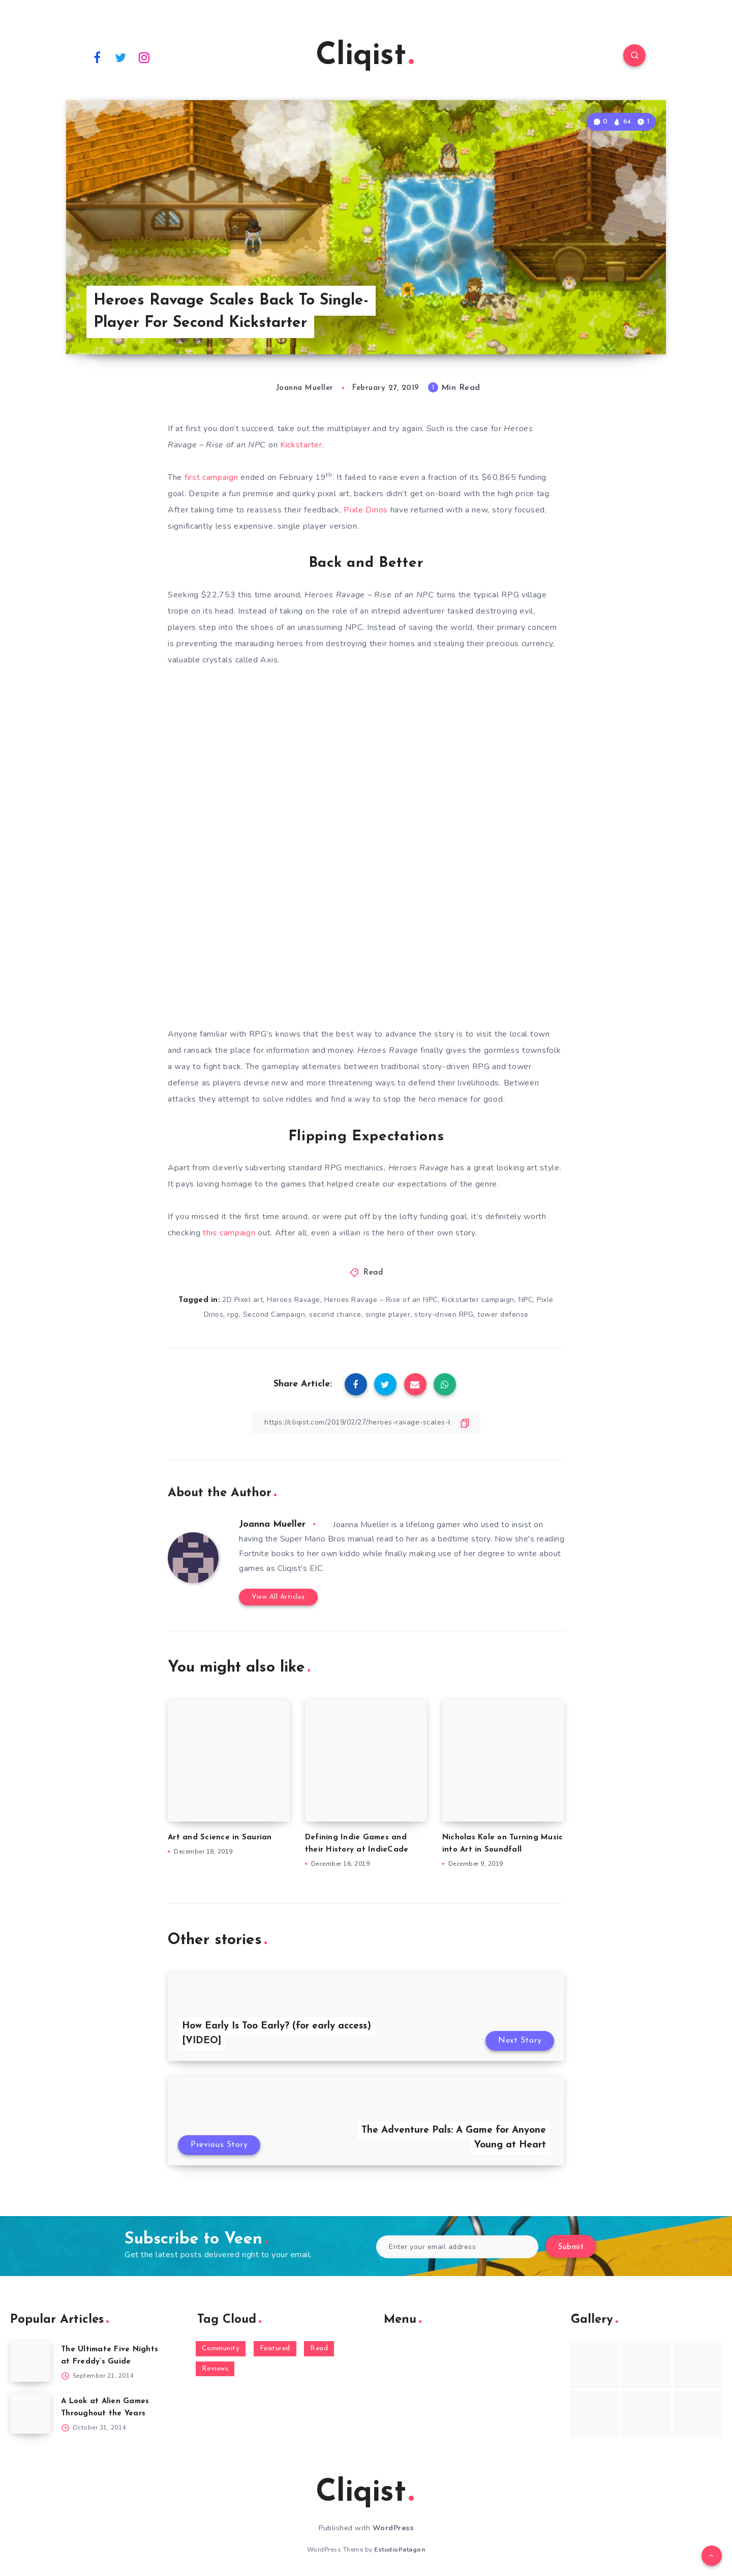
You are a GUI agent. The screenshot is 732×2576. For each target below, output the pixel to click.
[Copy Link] (366, 1422)
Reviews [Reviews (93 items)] (215, 2369)
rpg (233, 1314)
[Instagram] (144, 57)
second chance (335, 1314)
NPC (525, 1300)
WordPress (393, 2528)
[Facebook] (97, 57)
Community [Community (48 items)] (221, 2348)
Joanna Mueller (272, 1524)
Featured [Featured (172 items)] (275, 2348)
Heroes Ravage (293, 1300)
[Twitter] (121, 57)
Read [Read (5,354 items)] (319, 2348)
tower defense (503, 1314)
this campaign (229, 1232)
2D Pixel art (242, 1300)
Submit (571, 2247)
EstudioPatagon (399, 2549)
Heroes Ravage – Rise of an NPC (381, 1300)
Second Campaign (274, 1314)
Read (373, 1273)
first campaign (211, 477)
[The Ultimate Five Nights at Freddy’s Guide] (30, 2361)
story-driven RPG (443, 1314)
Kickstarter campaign (478, 1300)
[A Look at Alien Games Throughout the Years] (30, 2413)
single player (388, 1314)
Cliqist (365, 56)
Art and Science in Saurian (220, 1837)
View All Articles (278, 1597)
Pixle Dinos (366, 510)
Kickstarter (301, 444)
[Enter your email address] (457, 2246)
